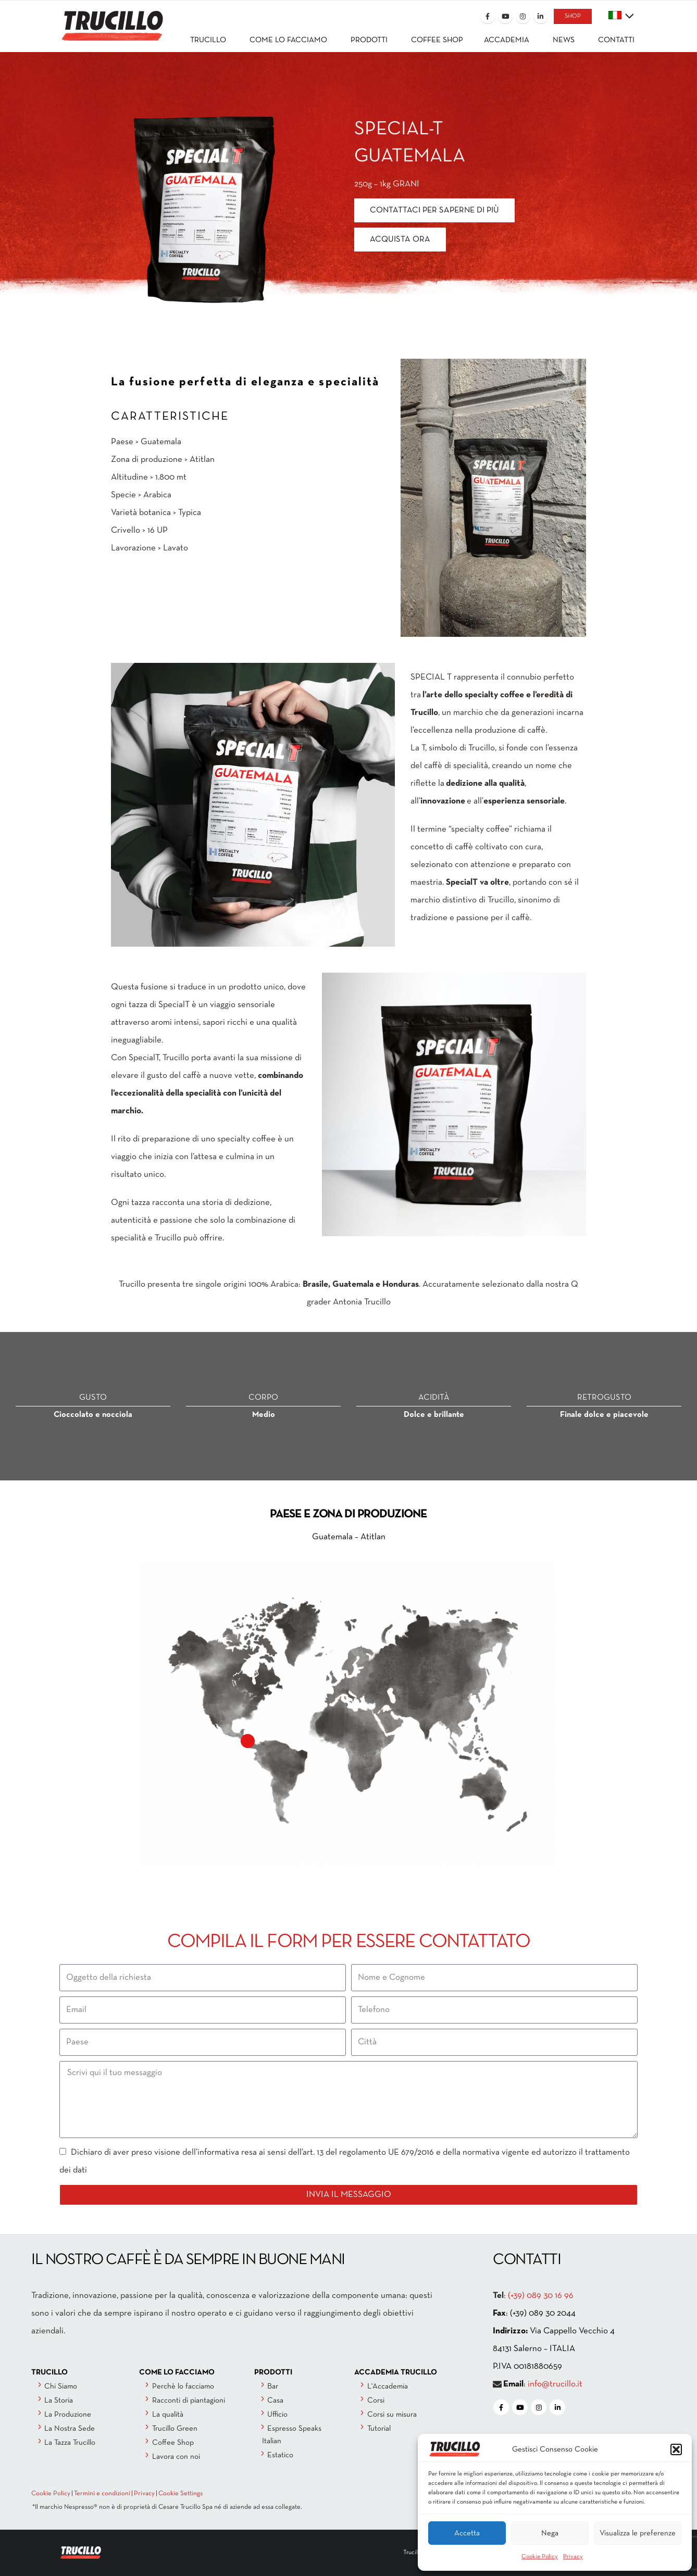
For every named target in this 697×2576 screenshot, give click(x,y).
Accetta (467, 2533)
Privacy (573, 2556)
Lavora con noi (176, 2456)
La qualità (167, 2414)
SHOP (573, 16)
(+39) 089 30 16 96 (541, 2295)
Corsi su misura (392, 2414)
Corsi (375, 2400)
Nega (549, 2533)
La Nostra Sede (69, 2428)
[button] (676, 2449)
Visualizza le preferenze (638, 2533)
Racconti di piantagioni (188, 2400)
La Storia (58, 2400)
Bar (272, 2386)
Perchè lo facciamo (183, 2386)
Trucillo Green (174, 2428)
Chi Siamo (60, 2386)
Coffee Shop (173, 2442)
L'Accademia (387, 2386)
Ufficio (277, 2414)
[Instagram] (523, 16)
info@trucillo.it (555, 2384)
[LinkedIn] (540, 16)
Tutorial (379, 2428)
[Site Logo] (111, 19)
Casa (275, 2400)
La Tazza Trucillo (69, 2442)
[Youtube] (505, 16)
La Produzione (67, 2414)
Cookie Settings (180, 2494)
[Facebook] (487, 16)
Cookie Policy (539, 2556)
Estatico (280, 2455)
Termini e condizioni (102, 2494)
